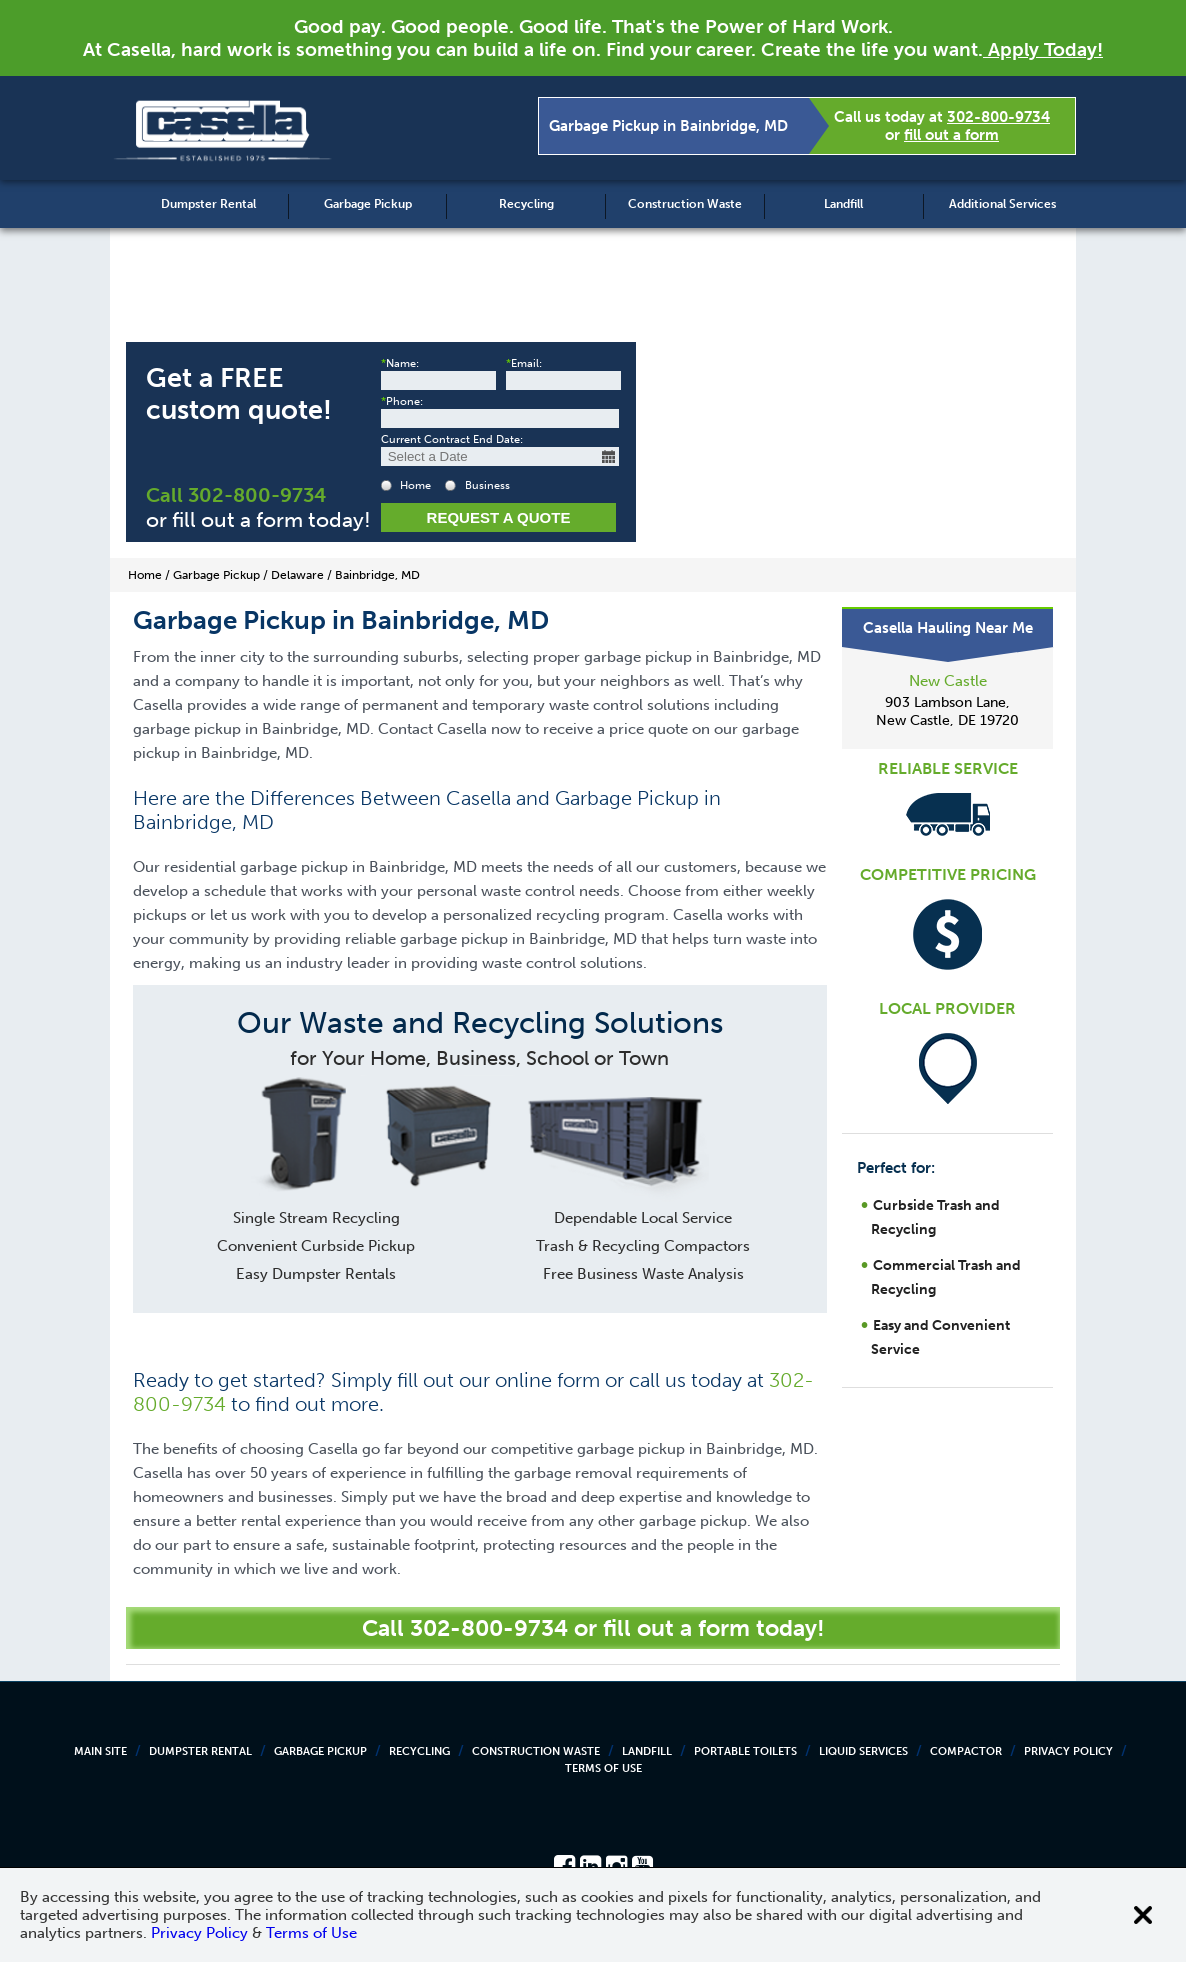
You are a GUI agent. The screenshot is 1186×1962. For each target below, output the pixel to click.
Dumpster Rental (208, 204)
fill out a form (951, 135)
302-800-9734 (998, 117)
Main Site (100, 1751)
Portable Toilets (745, 1751)
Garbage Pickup (368, 204)
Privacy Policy (1068, 1751)
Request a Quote (499, 517)
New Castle (948, 681)
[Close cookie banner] (1143, 1915)
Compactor (966, 1751)
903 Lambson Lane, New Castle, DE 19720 (947, 711)
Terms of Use (603, 1768)
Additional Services (1002, 204)
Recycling (526, 204)
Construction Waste (685, 204)
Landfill (843, 204)
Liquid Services (863, 1751)
